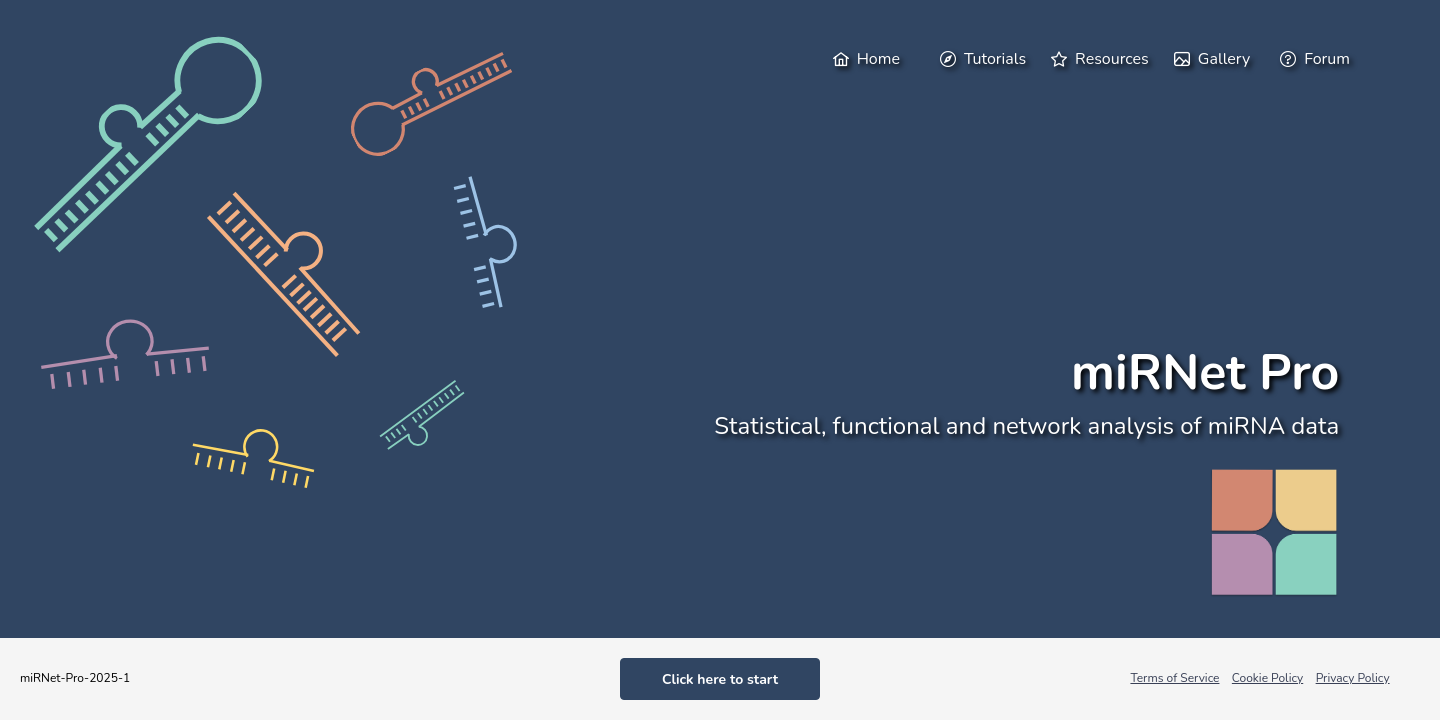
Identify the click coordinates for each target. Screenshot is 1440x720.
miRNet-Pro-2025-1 (75, 678)
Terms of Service (1174, 678)
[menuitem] (873, 58)
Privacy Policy (1353, 678)
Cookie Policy (1267, 678)
